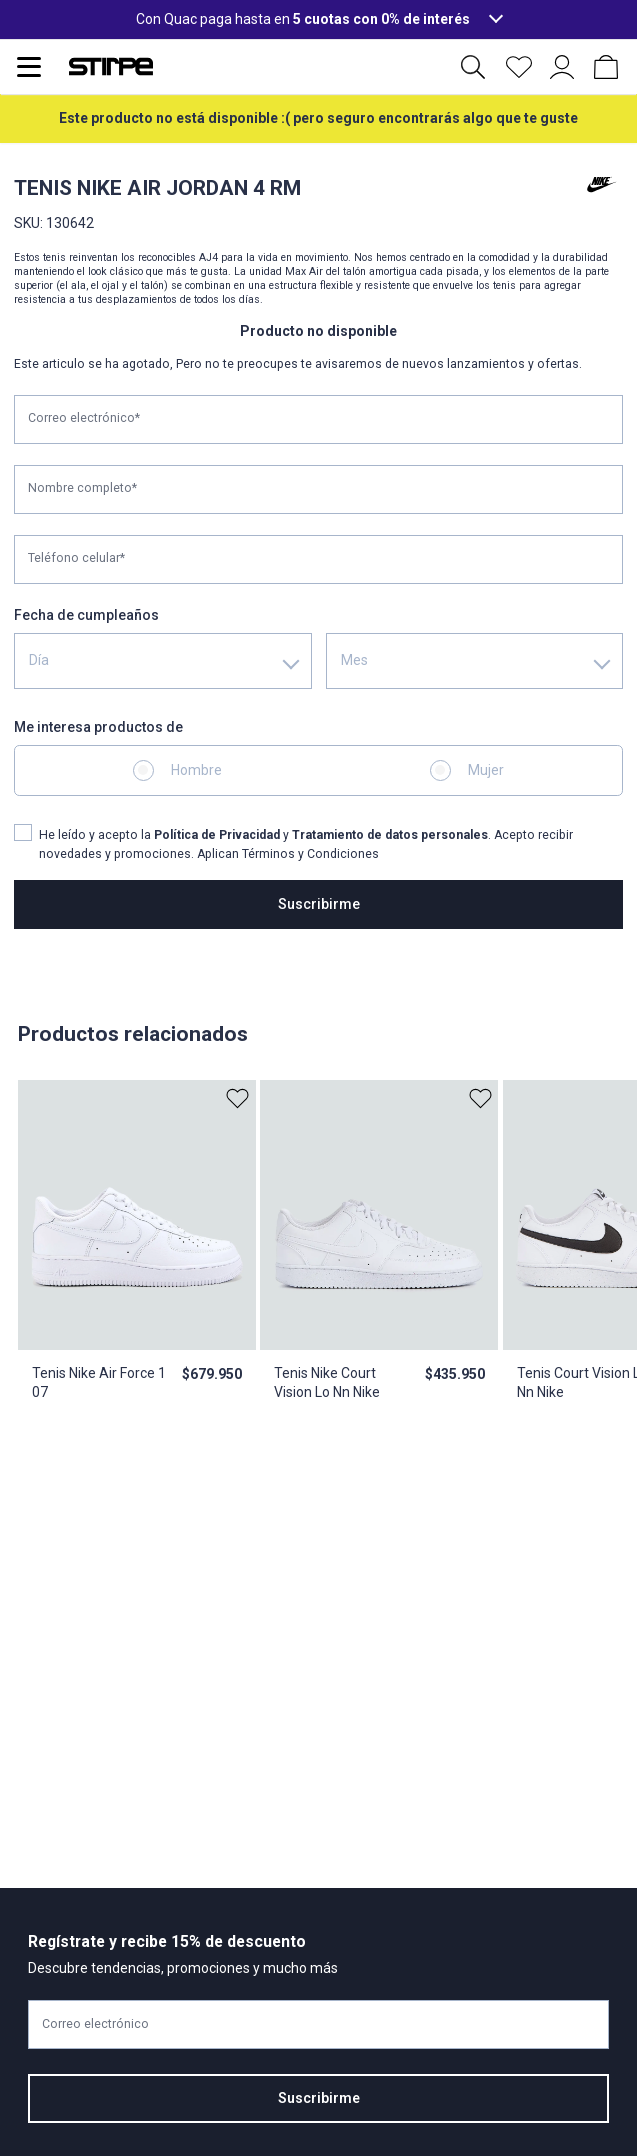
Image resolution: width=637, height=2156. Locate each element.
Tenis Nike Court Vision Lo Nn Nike (327, 1382)
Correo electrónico (95, 2024)
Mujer (486, 770)
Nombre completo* (82, 488)
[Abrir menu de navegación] (29, 67)
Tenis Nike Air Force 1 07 (99, 1382)
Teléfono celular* (76, 558)
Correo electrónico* (84, 418)
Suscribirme (319, 904)
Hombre (196, 770)
